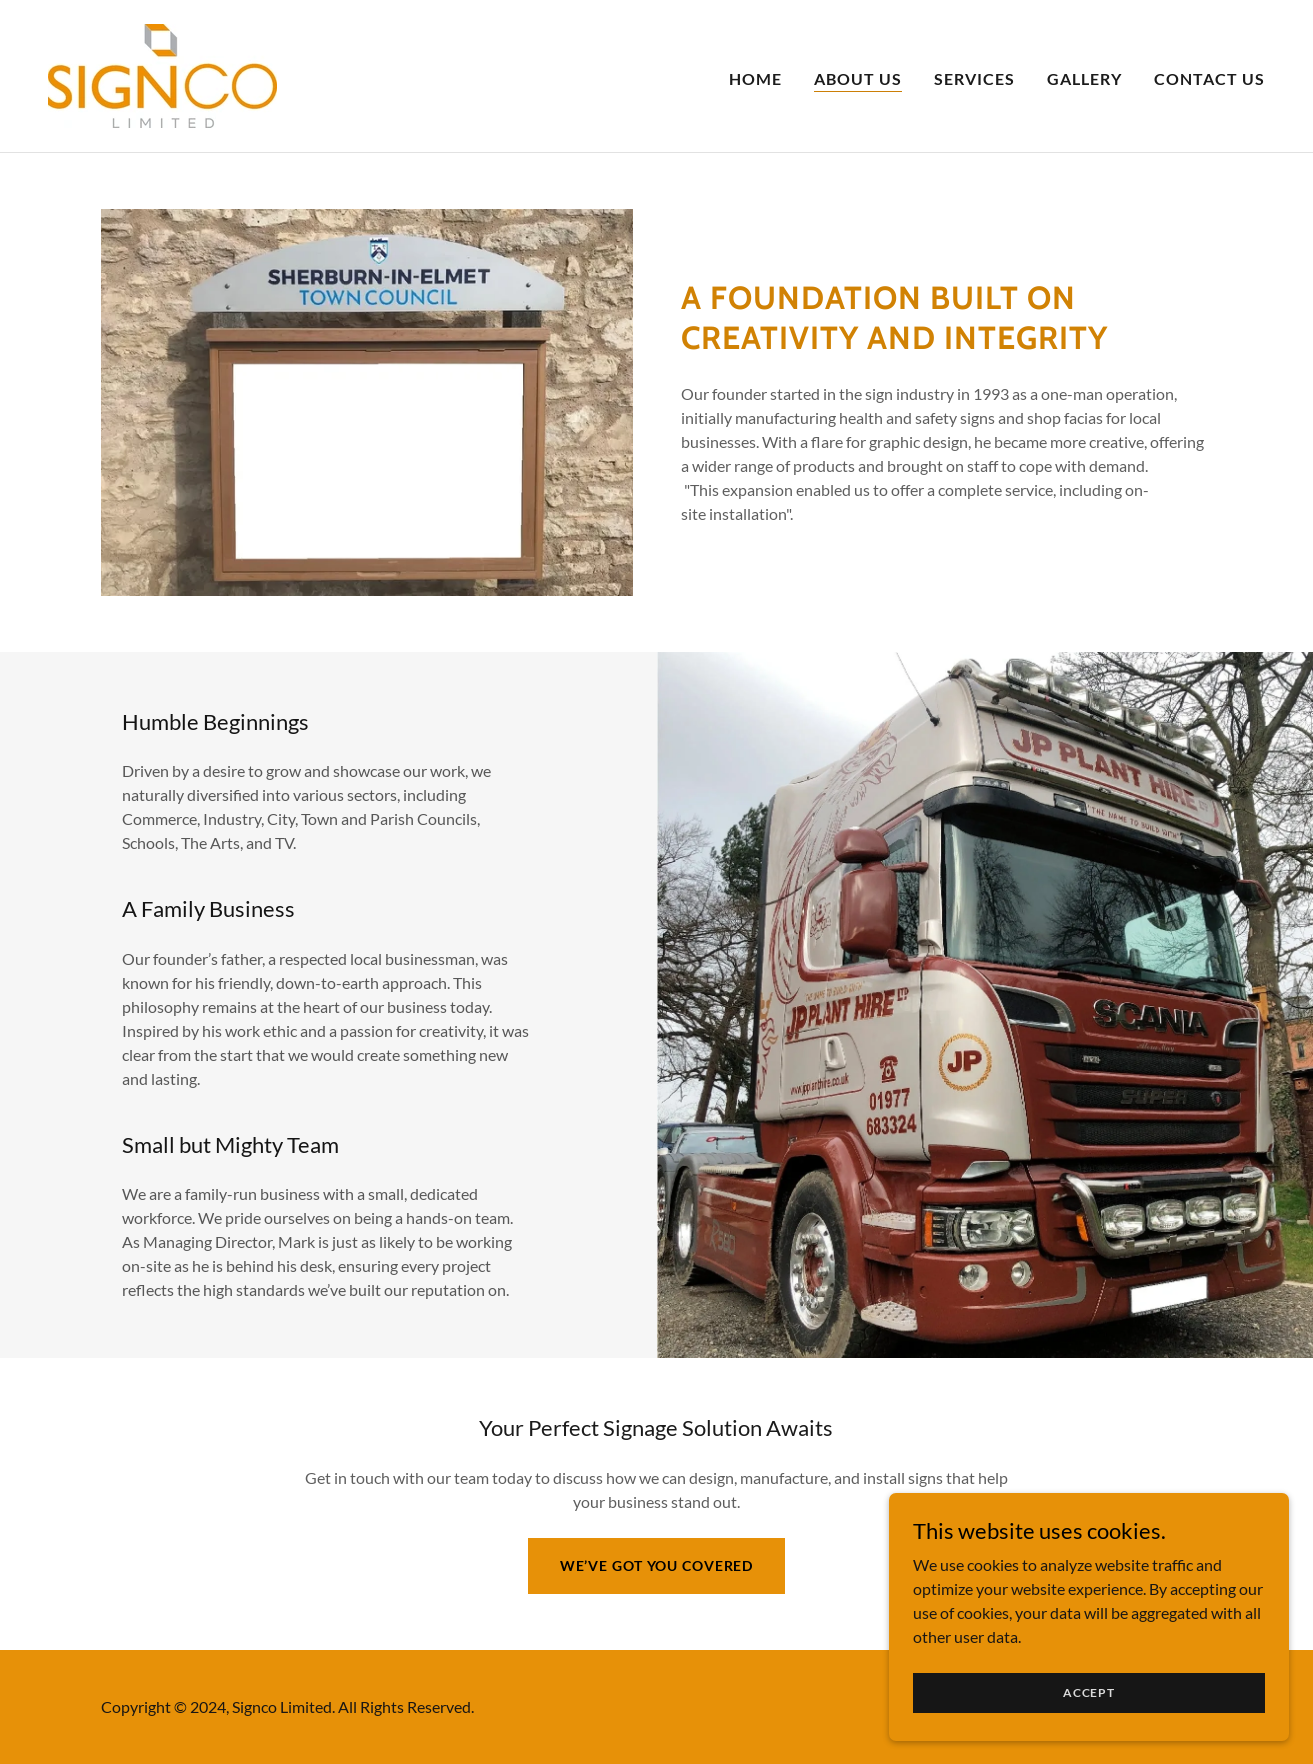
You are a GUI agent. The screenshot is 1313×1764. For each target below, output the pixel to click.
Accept (1089, 1692)
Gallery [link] (1084, 78)
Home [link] (755, 78)
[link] (162, 73)
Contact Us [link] (1209, 78)
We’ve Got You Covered (657, 1565)
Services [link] (974, 78)
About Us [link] (858, 78)
